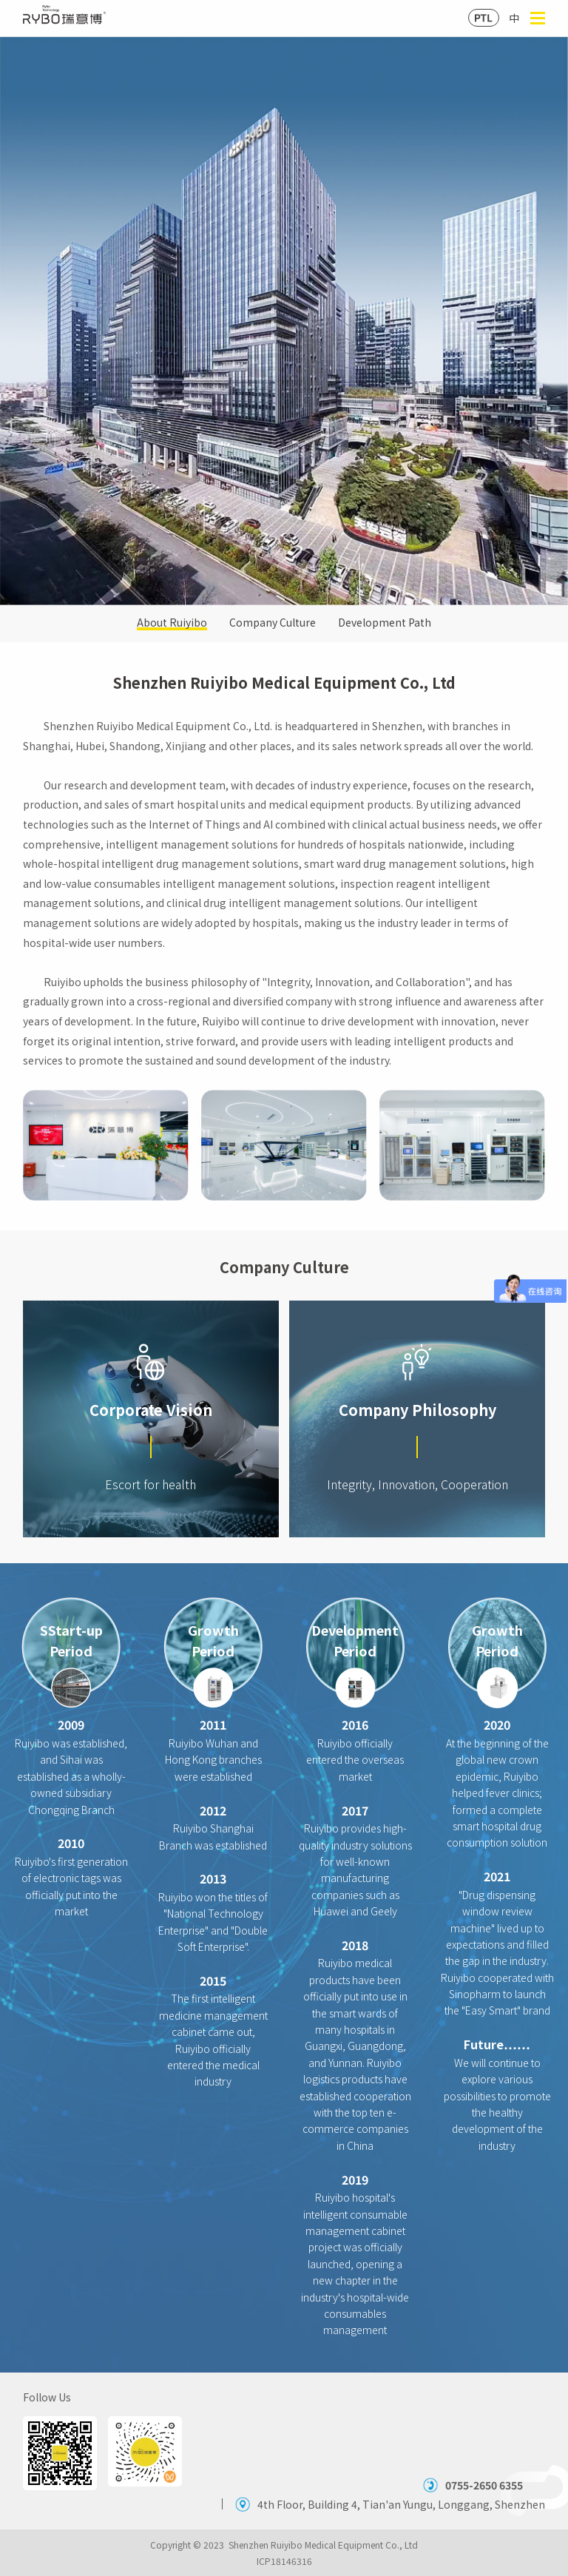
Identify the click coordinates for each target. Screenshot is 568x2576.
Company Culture (272, 622)
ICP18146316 (284, 2561)
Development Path (384, 622)
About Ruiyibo (172, 622)
